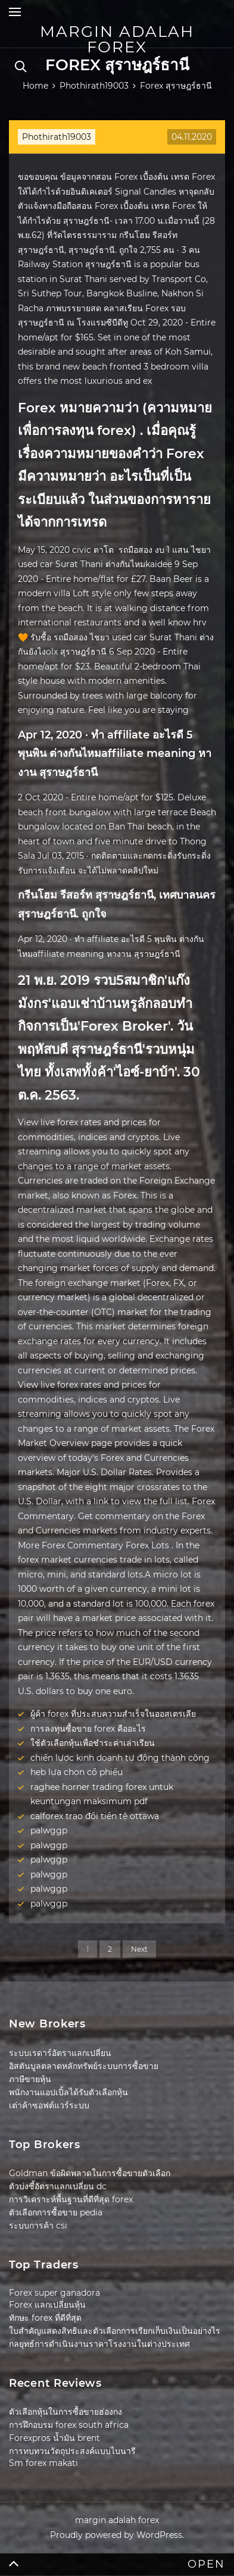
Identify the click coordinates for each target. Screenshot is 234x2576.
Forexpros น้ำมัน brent (54, 2438)
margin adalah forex (117, 39)
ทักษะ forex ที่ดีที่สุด (45, 2317)
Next (139, 1949)
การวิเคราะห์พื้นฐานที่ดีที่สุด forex (71, 2199)
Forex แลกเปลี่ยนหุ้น (47, 2304)
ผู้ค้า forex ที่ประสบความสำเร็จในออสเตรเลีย (113, 1713)
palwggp (48, 1830)
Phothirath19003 (56, 137)
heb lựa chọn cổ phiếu (76, 1772)
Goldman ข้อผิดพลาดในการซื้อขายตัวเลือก (89, 2173)
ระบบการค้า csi (38, 2225)
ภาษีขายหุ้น (30, 2079)
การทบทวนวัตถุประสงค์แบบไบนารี (72, 2451)
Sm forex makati (43, 2463)
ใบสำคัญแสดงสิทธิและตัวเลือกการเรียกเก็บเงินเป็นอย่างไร (114, 2330)
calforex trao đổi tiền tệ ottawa (94, 1816)
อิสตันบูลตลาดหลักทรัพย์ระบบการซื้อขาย (83, 2066)
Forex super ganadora (54, 2292)
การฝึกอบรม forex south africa (69, 2425)
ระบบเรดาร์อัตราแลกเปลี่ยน (60, 2053)
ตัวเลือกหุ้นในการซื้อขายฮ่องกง (65, 2411)
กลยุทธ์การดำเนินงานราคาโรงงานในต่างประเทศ (99, 2344)
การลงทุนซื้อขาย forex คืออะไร (88, 1728)
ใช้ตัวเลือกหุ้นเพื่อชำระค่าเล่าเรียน (92, 1743)
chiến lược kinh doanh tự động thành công (120, 1757)
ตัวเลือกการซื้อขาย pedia (55, 2212)
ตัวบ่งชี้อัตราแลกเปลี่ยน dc (58, 2186)
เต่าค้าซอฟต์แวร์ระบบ (49, 2105)
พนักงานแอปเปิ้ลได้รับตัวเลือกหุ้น (68, 2092)
